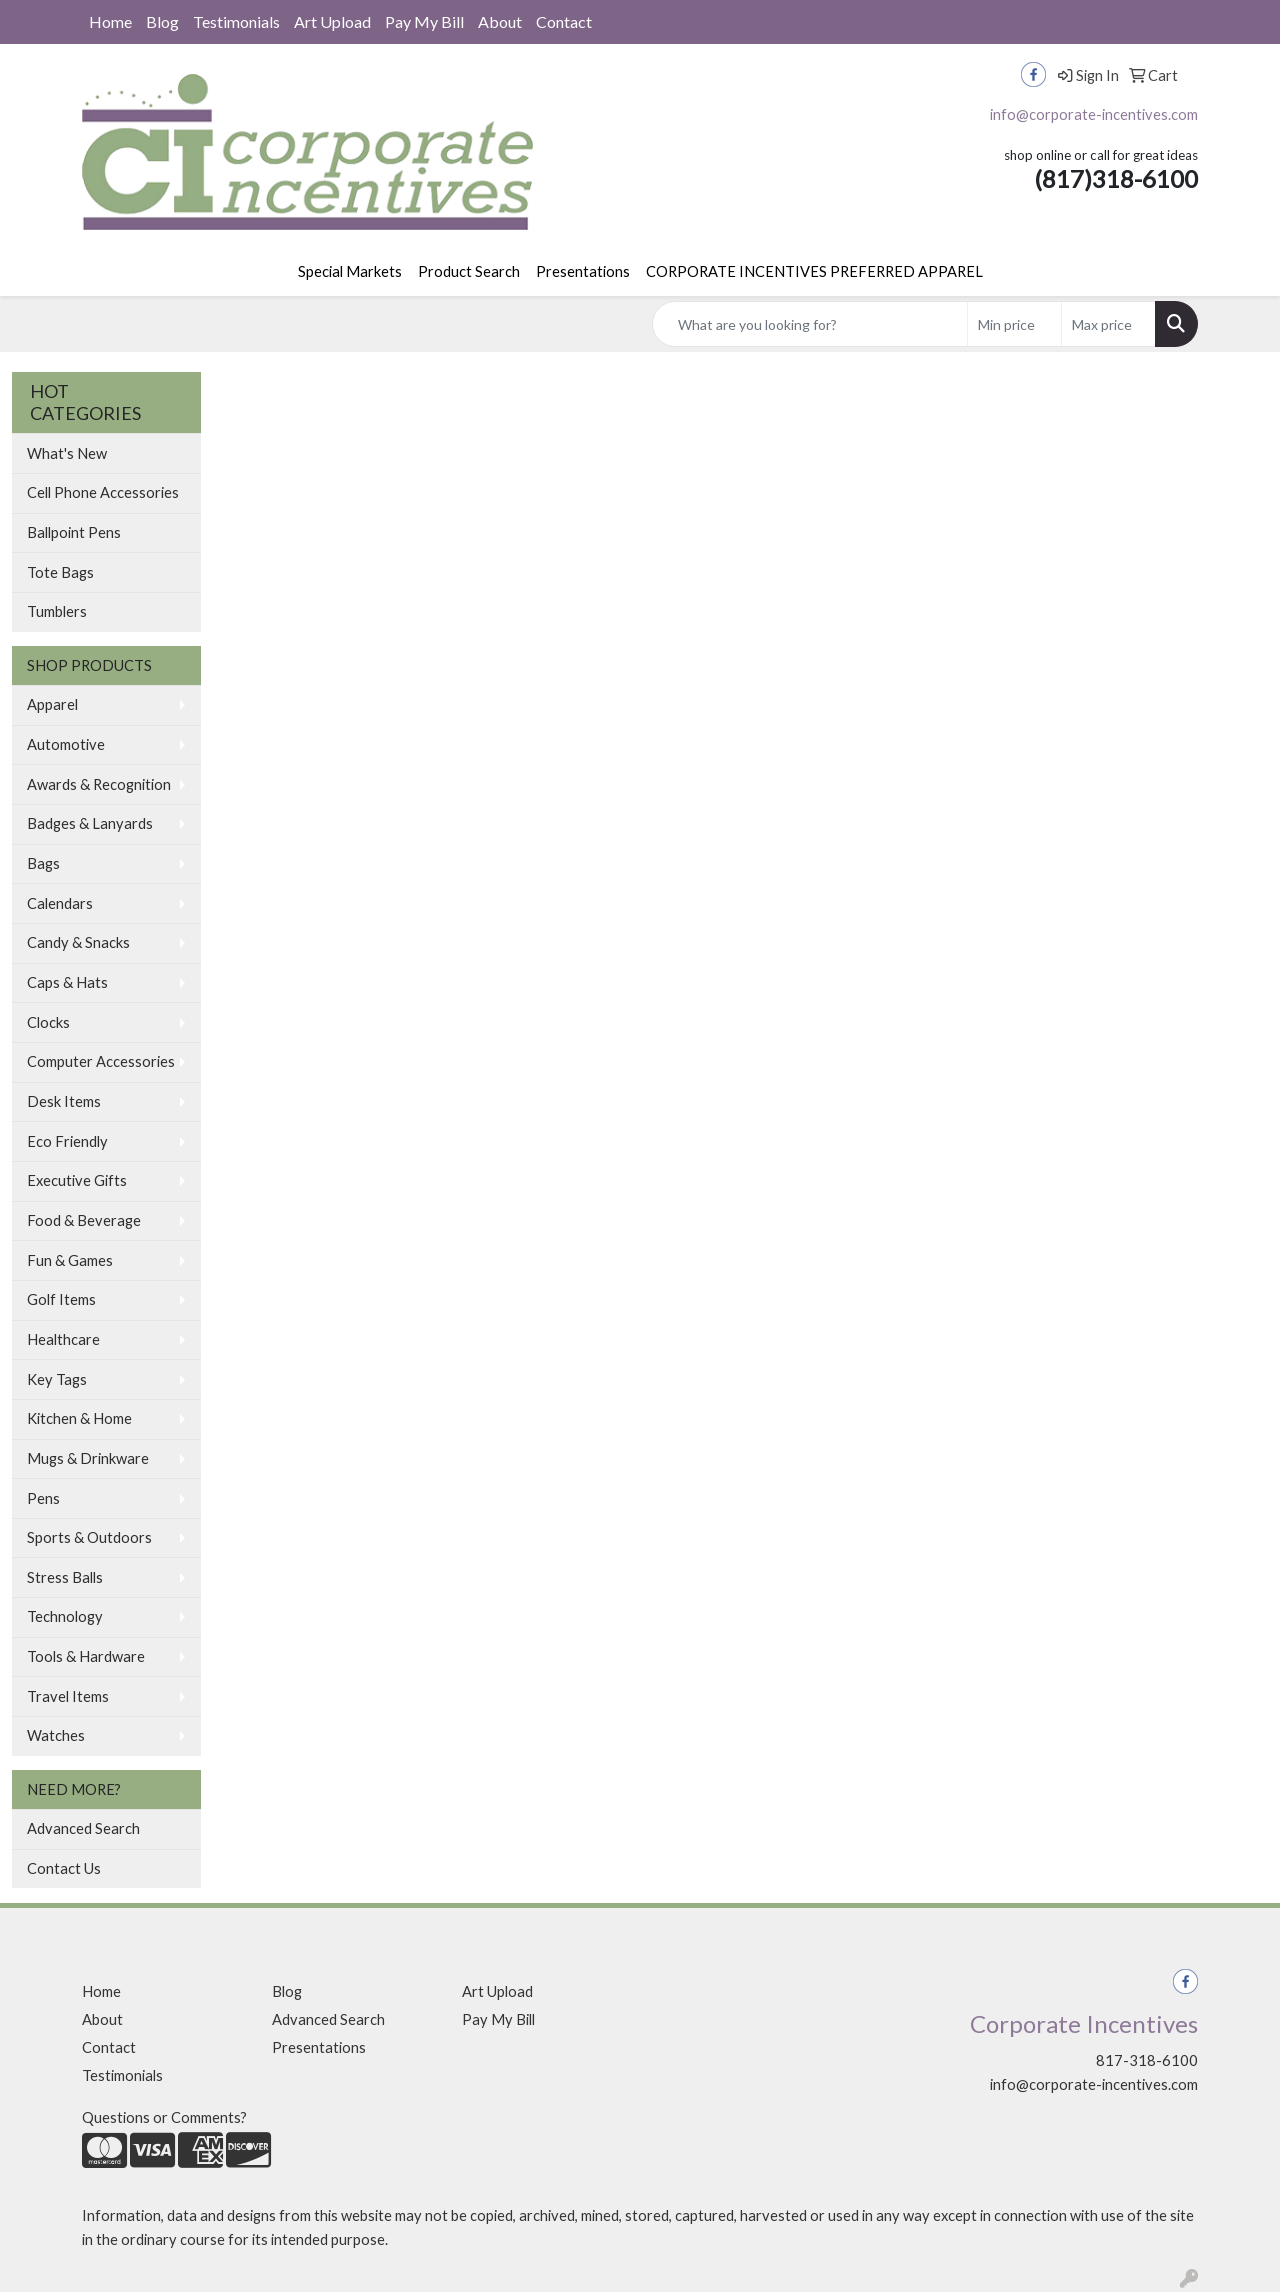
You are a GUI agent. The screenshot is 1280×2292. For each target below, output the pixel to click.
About (500, 21)
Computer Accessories (101, 1061)
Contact (564, 21)
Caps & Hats (67, 982)
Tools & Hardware (86, 1656)
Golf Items (61, 1299)
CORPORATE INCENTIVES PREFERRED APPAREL (814, 271)
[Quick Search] (810, 324)
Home (110, 21)
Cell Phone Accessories (103, 492)
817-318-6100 (1147, 2060)
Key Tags (57, 1379)
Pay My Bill (424, 21)
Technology (65, 1616)
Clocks (48, 1022)
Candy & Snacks (78, 942)
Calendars (60, 903)
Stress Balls (65, 1577)
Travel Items (68, 1696)
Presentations (583, 271)
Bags (43, 863)
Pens (43, 1498)
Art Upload (332, 21)
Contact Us (64, 1868)
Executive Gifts (77, 1180)
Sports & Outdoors (89, 1537)
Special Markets (350, 271)
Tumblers (57, 611)
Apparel (52, 704)
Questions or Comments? (164, 2117)
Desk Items (64, 1101)
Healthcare (63, 1339)
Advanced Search (83, 1828)
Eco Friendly (67, 1141)
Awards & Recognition (99, 784)
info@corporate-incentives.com (1094, 114)
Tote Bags (60, 572)
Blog (162, 21)
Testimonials (236, 21)
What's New (67, 453)
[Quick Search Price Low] (1014, 324)
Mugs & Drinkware (88, 1458)
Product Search (469, 271)
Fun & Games (70, 1260)
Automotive (66, 744)
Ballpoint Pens (74, 532)
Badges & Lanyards (90, 823)
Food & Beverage (84, 1220)
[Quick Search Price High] (1108, 324)
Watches (56, 1735)
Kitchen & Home (79, 1418)
